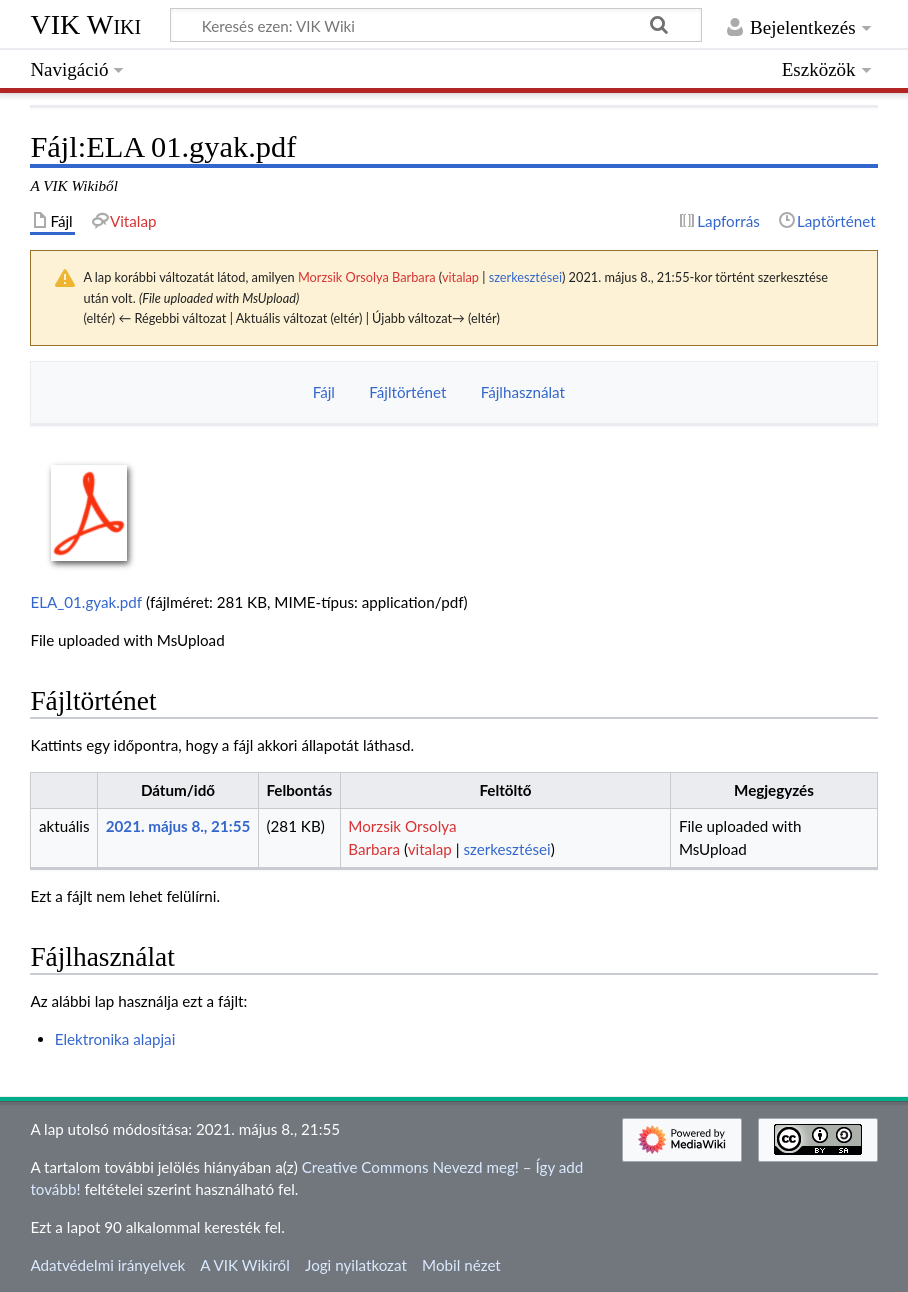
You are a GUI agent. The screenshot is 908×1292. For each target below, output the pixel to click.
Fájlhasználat (523, 392)
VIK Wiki (85, 24)
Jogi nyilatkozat (356, 1265)
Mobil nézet (461, 1265)
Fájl (324, 392)
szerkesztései (525, 277)
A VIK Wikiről (244, 1265)
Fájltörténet (407, 392)
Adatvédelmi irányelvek (107, 1265)
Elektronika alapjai (115, 1039)
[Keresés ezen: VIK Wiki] (436, 25)
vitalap (460, 277)
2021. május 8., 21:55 (178, 826)
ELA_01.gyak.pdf (86, 602)
